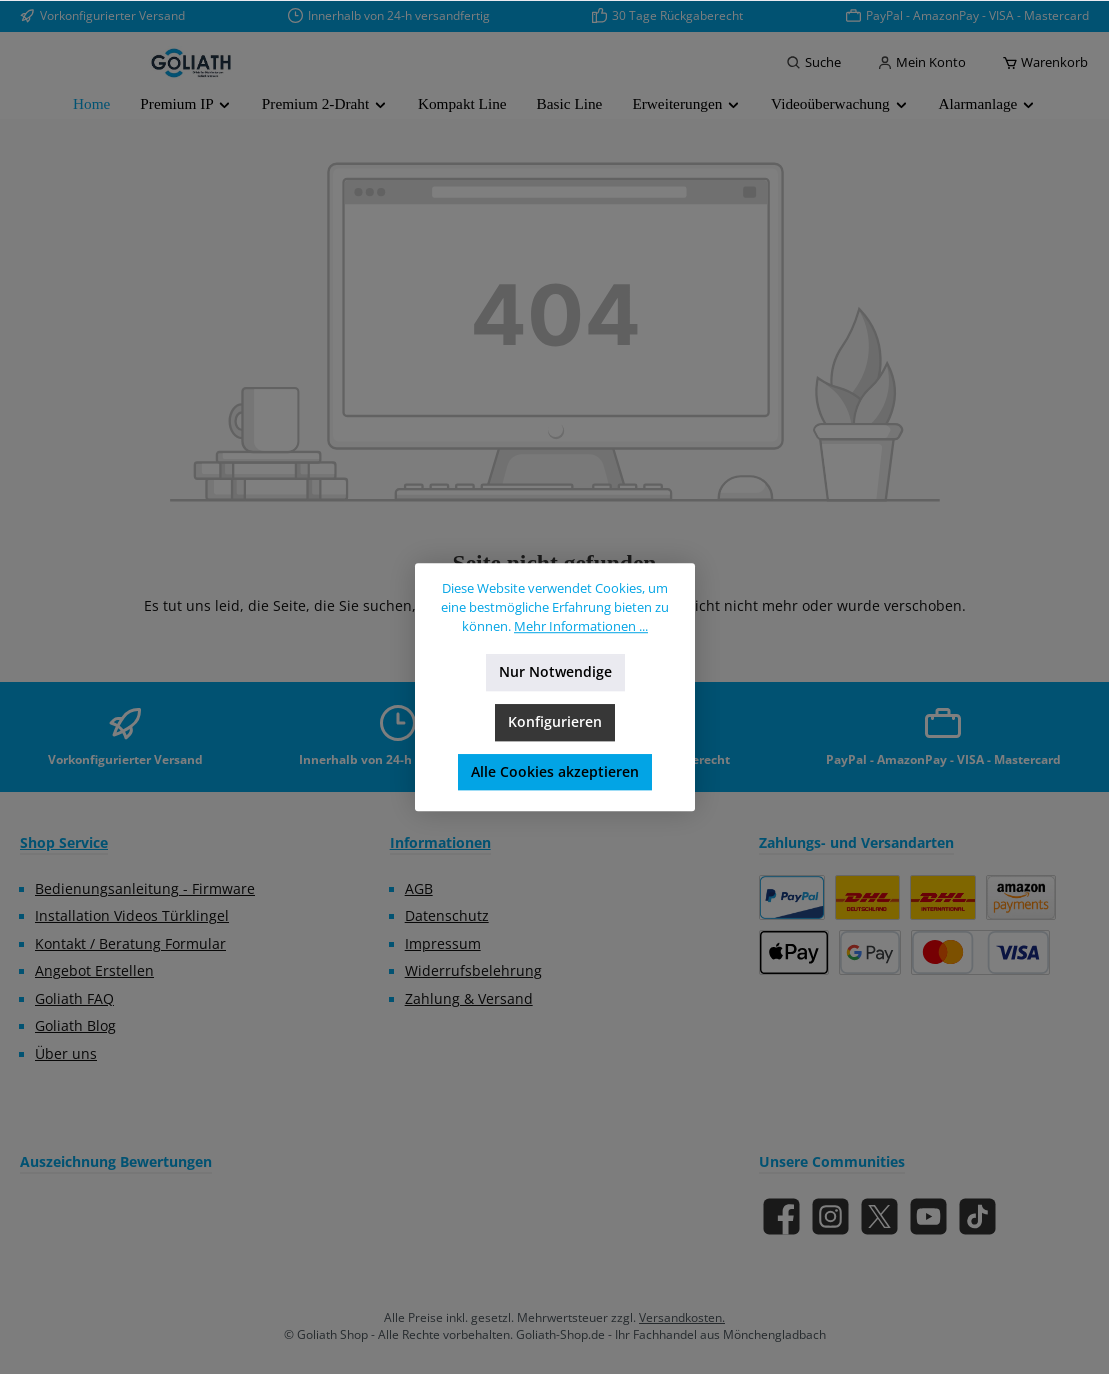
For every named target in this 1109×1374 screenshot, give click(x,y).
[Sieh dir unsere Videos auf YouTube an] (928, 1216)
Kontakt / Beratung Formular (130, 944)
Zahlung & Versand (469, 999)
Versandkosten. (682, 1317)
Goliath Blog (75, 1026)
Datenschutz (447, 916)
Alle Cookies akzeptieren (555, 772)
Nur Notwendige (554, 672)
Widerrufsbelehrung (473, 971)
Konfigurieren (555, 722)
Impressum (443, 944)
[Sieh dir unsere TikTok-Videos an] (977, 1216)
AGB (419, 889)
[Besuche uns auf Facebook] (781, 1216)
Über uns (66, 1054)
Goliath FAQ (74, 999)
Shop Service (64, 842)
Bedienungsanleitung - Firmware (145, 889)
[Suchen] (813, 63)
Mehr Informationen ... (581, 626)
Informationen (440, 842)
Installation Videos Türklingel (132, 916)
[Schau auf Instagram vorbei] (830, 1216)
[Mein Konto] (921, 63)
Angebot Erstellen (94, 971)
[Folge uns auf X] (879, 1216)
